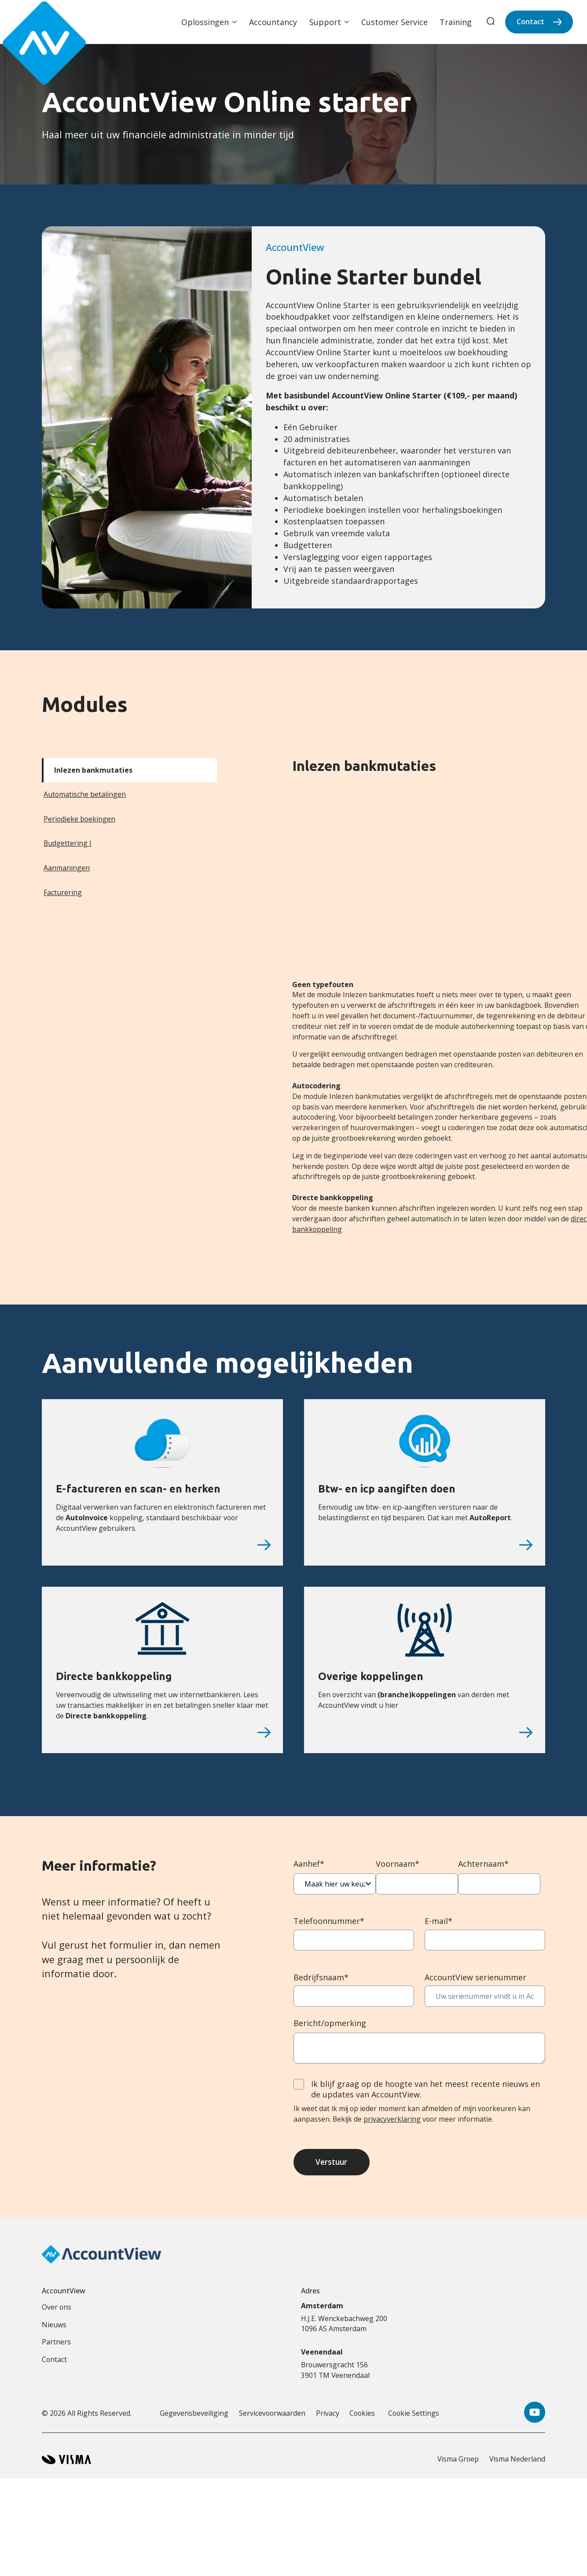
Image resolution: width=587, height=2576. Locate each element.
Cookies (362, 2417)
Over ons (56, 2311)
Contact (530, 21)
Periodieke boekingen (79, 819)
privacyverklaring (392, 2119)
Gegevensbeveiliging (194, 2417)
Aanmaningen (67, 868)
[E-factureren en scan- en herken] (264, 1544)
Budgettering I (68, 843)
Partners (56, 2346)
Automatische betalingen (85, 794)
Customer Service (394, 22)
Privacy (327, 2417)
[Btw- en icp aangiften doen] (526, 1544)
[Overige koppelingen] (526, 1732)
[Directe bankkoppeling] (264, 1732)
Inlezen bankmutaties (93, 770)
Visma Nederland (517, 2463)
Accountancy (273, 22)
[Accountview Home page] (36, 22)
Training (456, 22)
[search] (490, 22)
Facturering (63, 892)
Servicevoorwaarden (272, 2417)
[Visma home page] (66, 2463)
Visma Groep (458, 2463)
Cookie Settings (413, 2417)
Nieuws (54, 2328)
